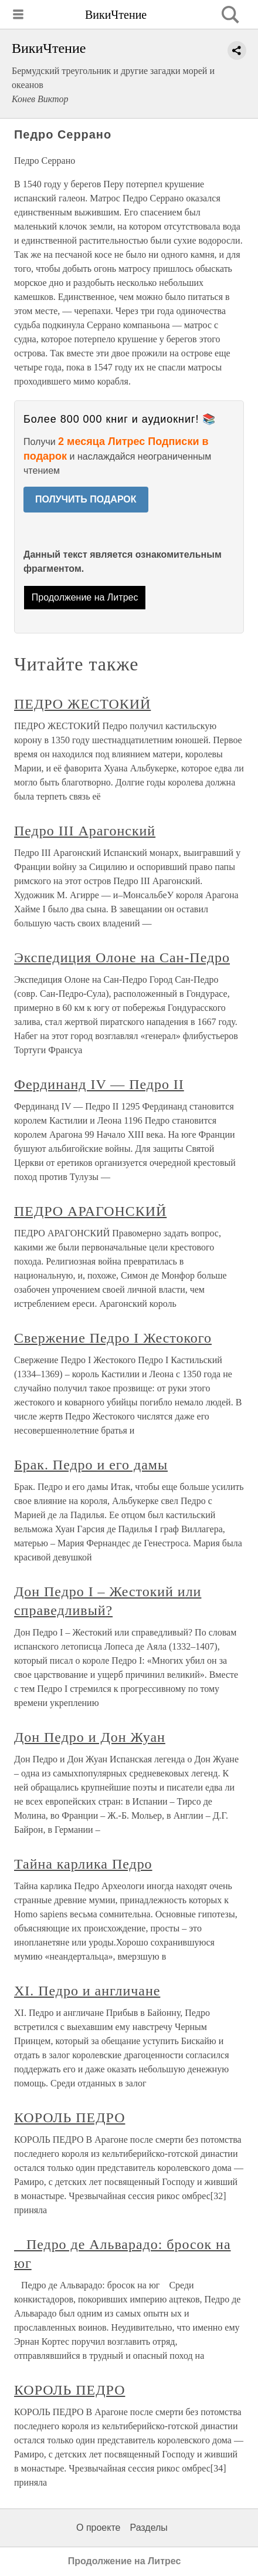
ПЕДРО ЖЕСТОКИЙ (82, 704)
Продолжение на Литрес (85, 597)
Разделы (148, 2528)
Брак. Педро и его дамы (91, 1464)
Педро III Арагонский (84, 830)
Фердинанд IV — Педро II (99, 1084)
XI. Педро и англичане (87, 1990)
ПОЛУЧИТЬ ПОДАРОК (86, 499)
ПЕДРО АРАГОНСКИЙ (90, 1211)
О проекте (98, 2528)
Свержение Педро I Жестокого (113, 1338)
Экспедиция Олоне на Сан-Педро (122, 957)
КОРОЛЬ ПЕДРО (69, 2117)
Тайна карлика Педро (83, 1864)
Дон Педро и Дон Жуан (89, 1737)
